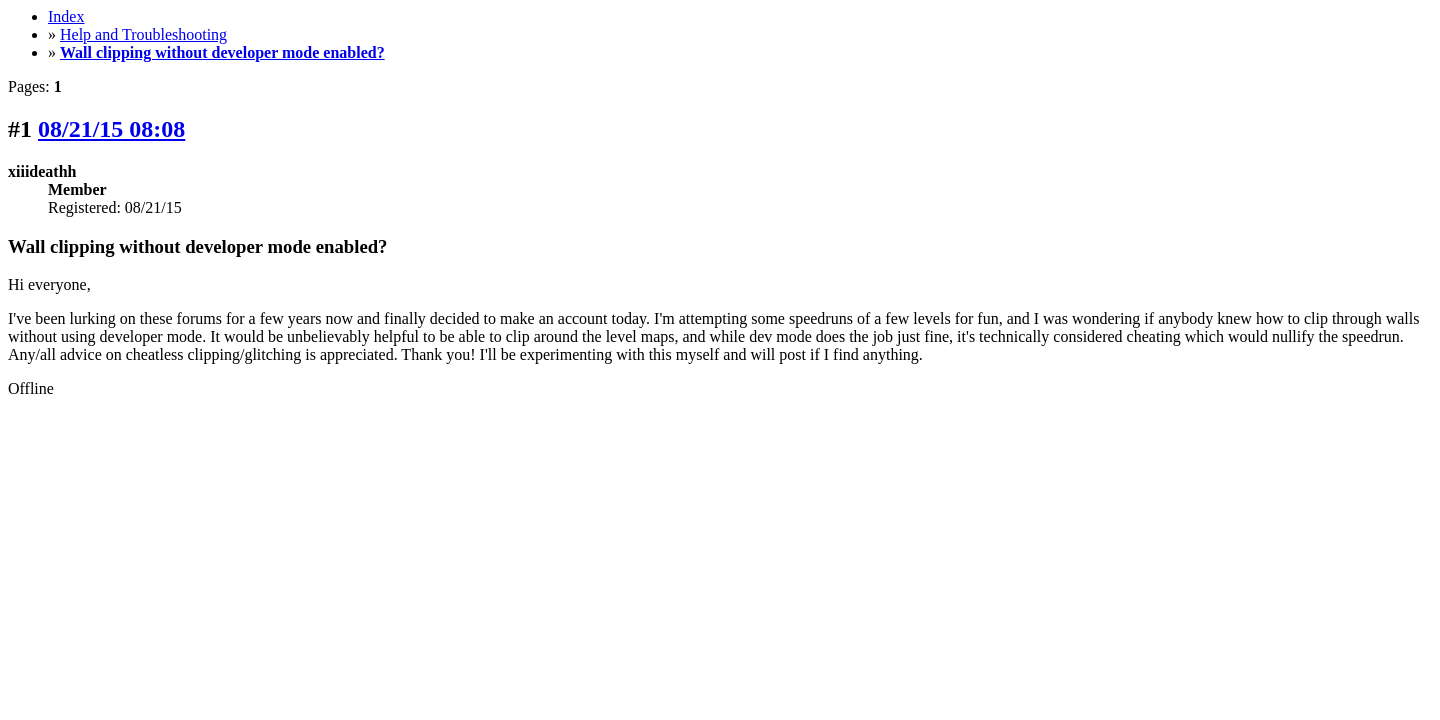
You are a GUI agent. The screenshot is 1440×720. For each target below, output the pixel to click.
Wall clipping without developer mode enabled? (222, 52)
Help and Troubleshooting (143, 34)
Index (66, 16)
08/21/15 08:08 (111, 129)
